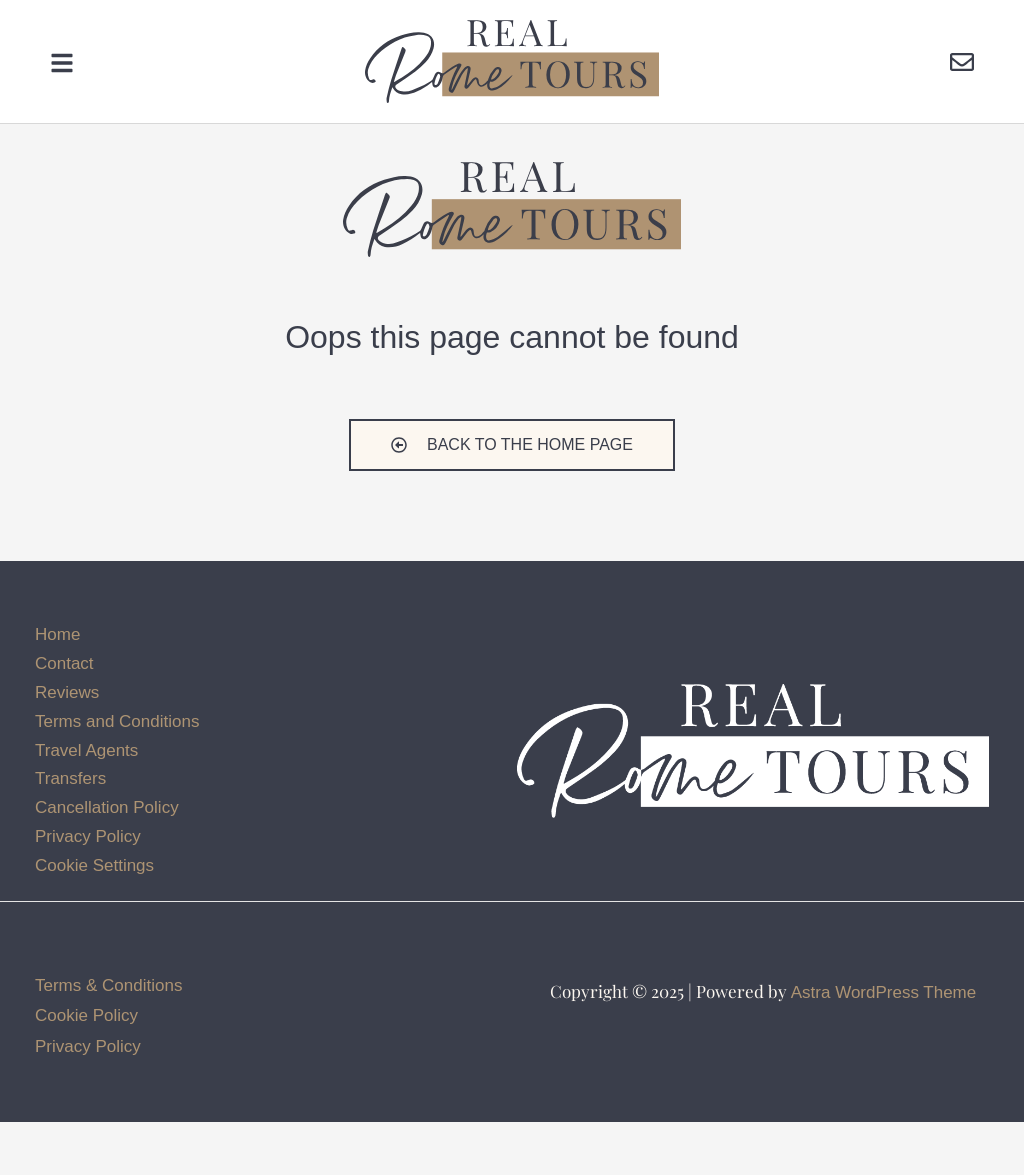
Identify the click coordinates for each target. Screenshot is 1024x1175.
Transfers (70, 831)
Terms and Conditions (117, 773)
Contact (64, 715)
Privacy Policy (88, 889)
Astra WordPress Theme (884, 1044)
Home (57, 686)
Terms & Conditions (108, 1037)
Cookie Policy (86, 1068)
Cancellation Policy (107, 860)
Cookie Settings (94, 918)
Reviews (67, 744)
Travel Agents (86, 802)
